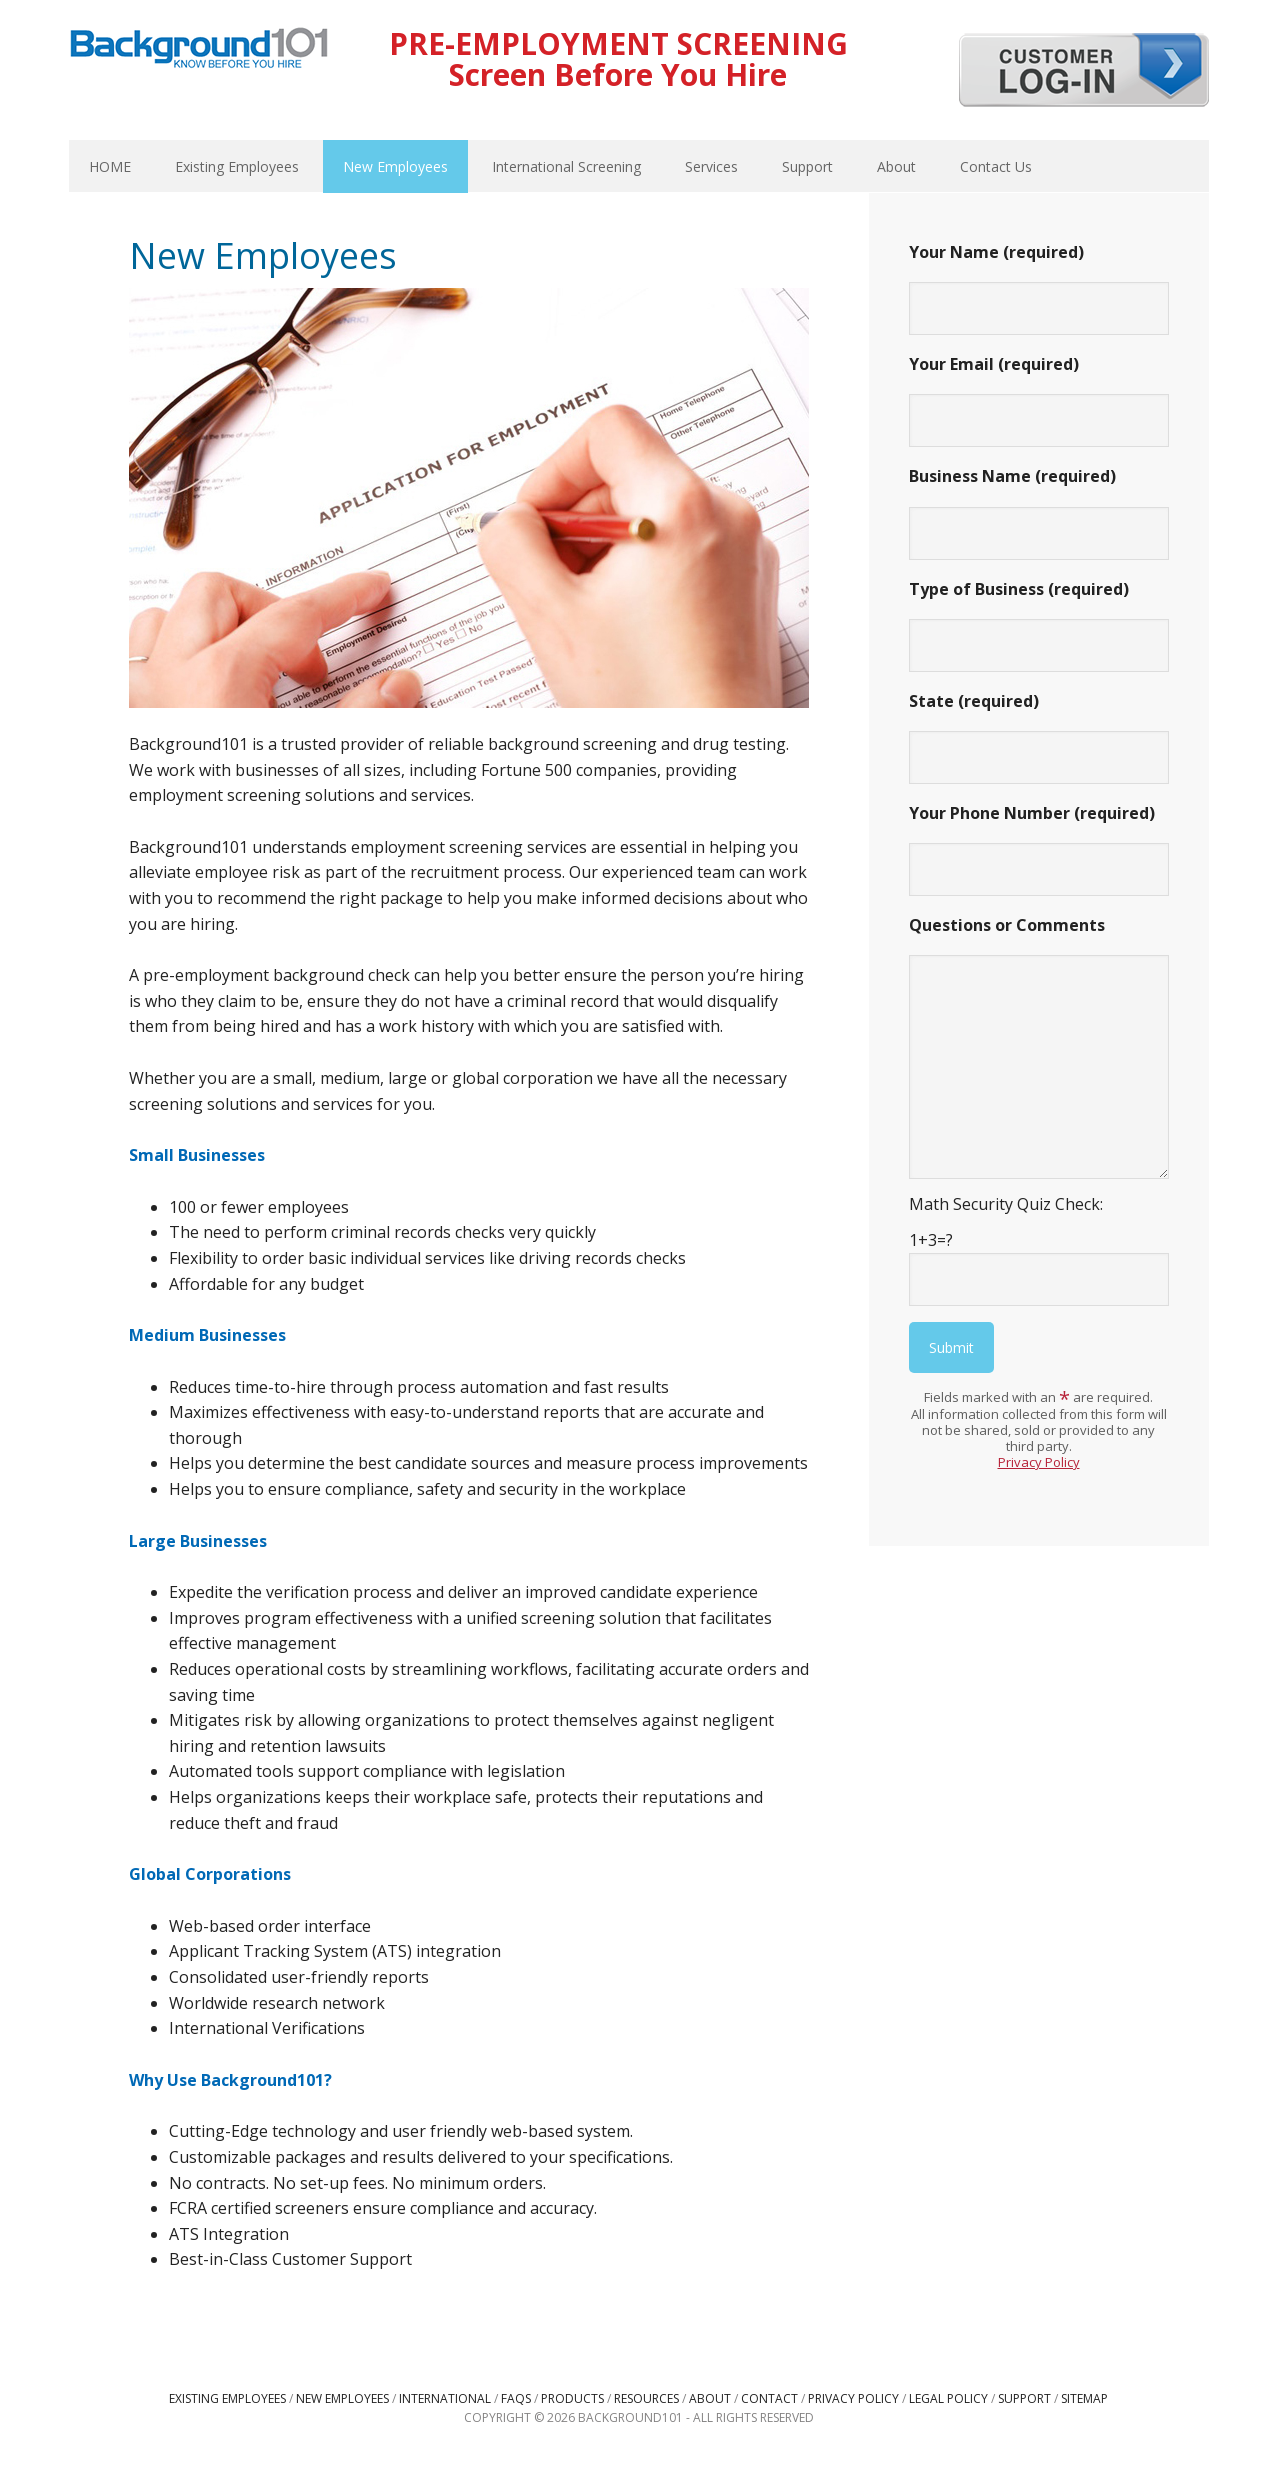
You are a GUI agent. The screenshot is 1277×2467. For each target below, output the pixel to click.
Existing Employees (227, 2398)
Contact (769, 2398)
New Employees (342, 2398)
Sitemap (1084, 2398)
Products (572, 2398)
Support (1024, 2398)
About (710, 2398)
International (445, 2398)
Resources (646, 2398)
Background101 (199, 50)
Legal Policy (948, 2398)
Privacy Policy (1039, 1462)
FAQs (516, 2398)
